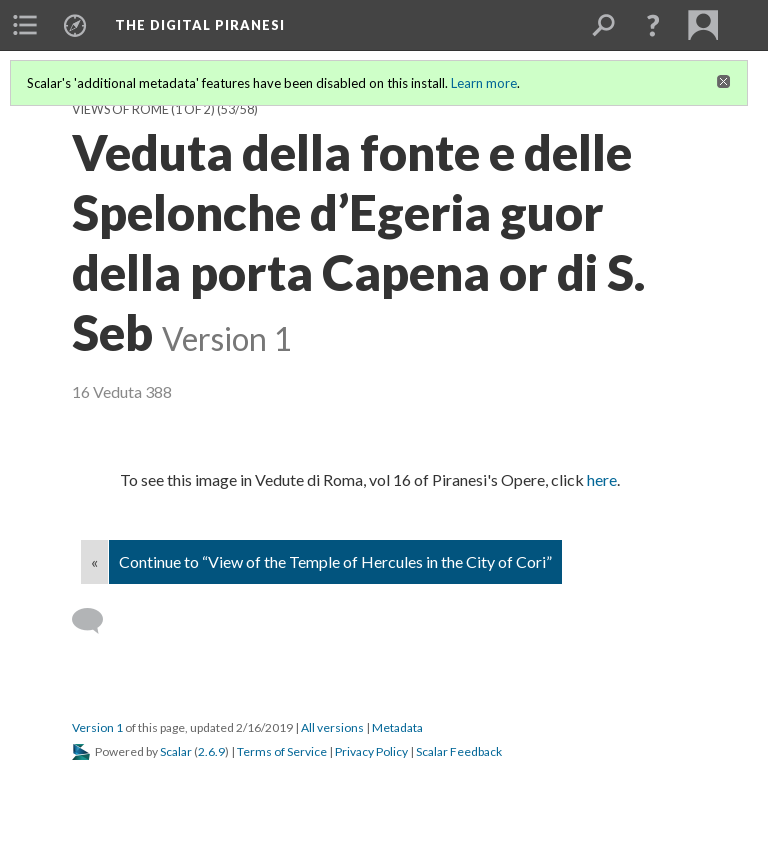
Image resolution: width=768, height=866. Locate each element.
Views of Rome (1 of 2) (143, 109)
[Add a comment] (96, 621)
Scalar (176, 751)
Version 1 (97, 727)
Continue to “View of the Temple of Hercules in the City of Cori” (335, 561)
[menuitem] (25, 25)
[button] (653, 25)
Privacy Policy (371, 751)
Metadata (397, 727)
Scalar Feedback (459, 751)
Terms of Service (282, 751)
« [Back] (94, 561)
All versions (332, 727)
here (602, 479)
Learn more (484, 83)
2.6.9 (211, 751)
